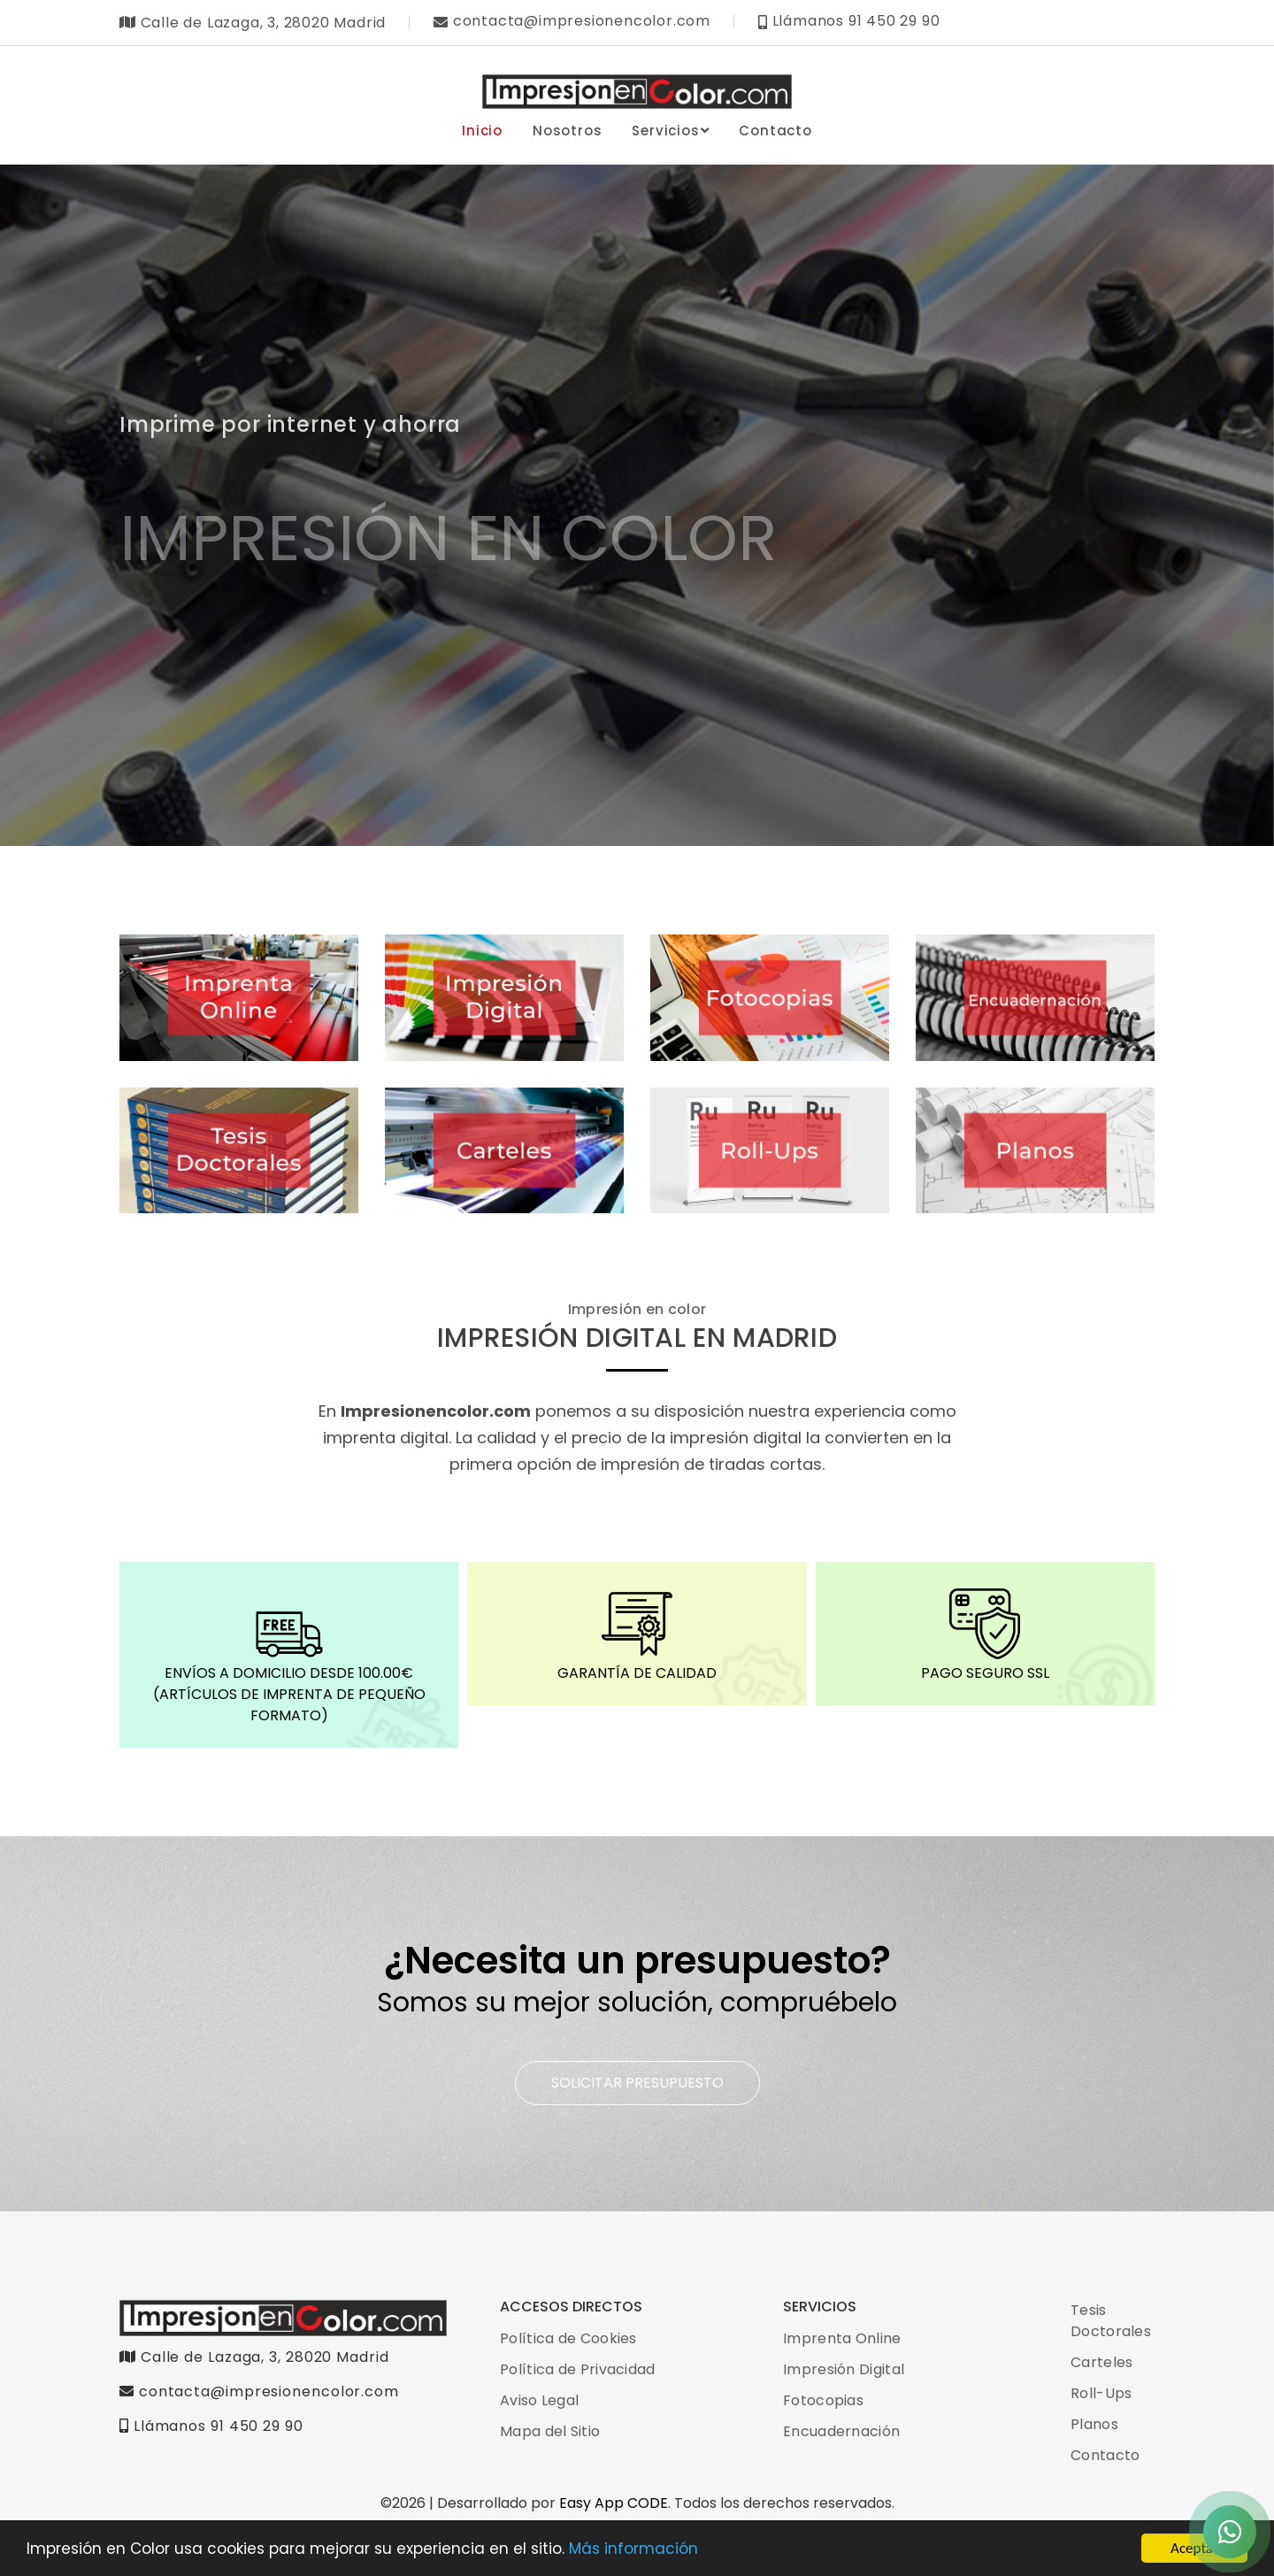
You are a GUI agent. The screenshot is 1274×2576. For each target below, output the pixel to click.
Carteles (1101, 2362)
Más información (633, 2550)
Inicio (482, 130)
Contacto (775, 130)
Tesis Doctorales (1111, 2320)
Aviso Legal (539, 2400)
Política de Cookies (568, 2338)
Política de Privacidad (578, 2369)
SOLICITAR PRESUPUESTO (637, 2082)
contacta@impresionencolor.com (259, 2391)
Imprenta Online (842, 2338)
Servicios (670, 130)
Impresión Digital (843, 2369)
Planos (1094, 2424)
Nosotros (567, 130)
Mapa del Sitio (550, 2431)
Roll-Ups (1101, 2393)
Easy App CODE (613, 2503)
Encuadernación (841, 2431)
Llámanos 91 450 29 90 (211, 2426)
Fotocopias (823, 2400)
